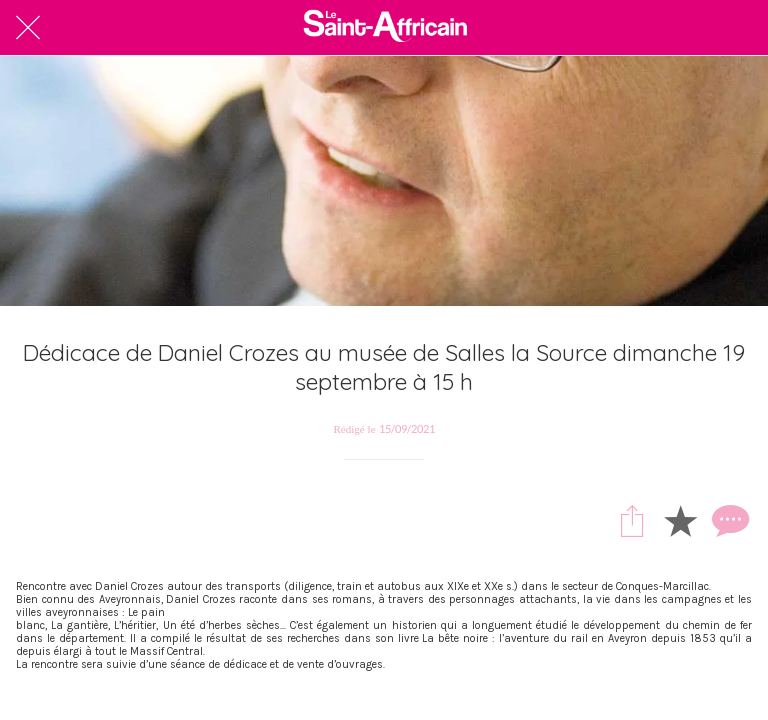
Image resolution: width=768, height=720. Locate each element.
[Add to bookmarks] (680, 520)
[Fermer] (28, 28)
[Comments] (728, 520)
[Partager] (632, 520)
